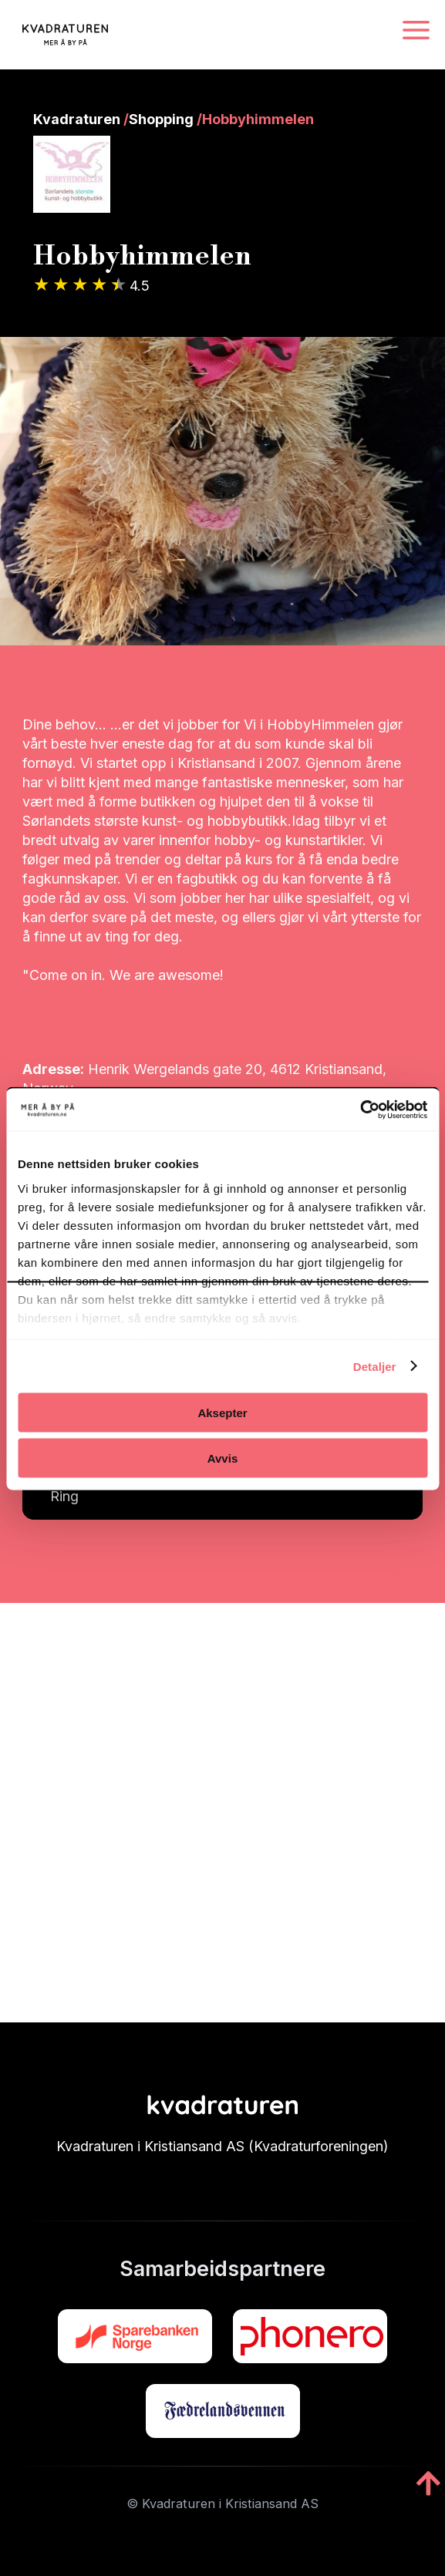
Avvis (222, 1457)
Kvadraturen (76, 119)
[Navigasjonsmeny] (416, 31)
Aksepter (222, 1412)
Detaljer (374, 1365)
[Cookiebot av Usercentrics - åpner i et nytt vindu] (359, 1109)
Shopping (161, 119)
